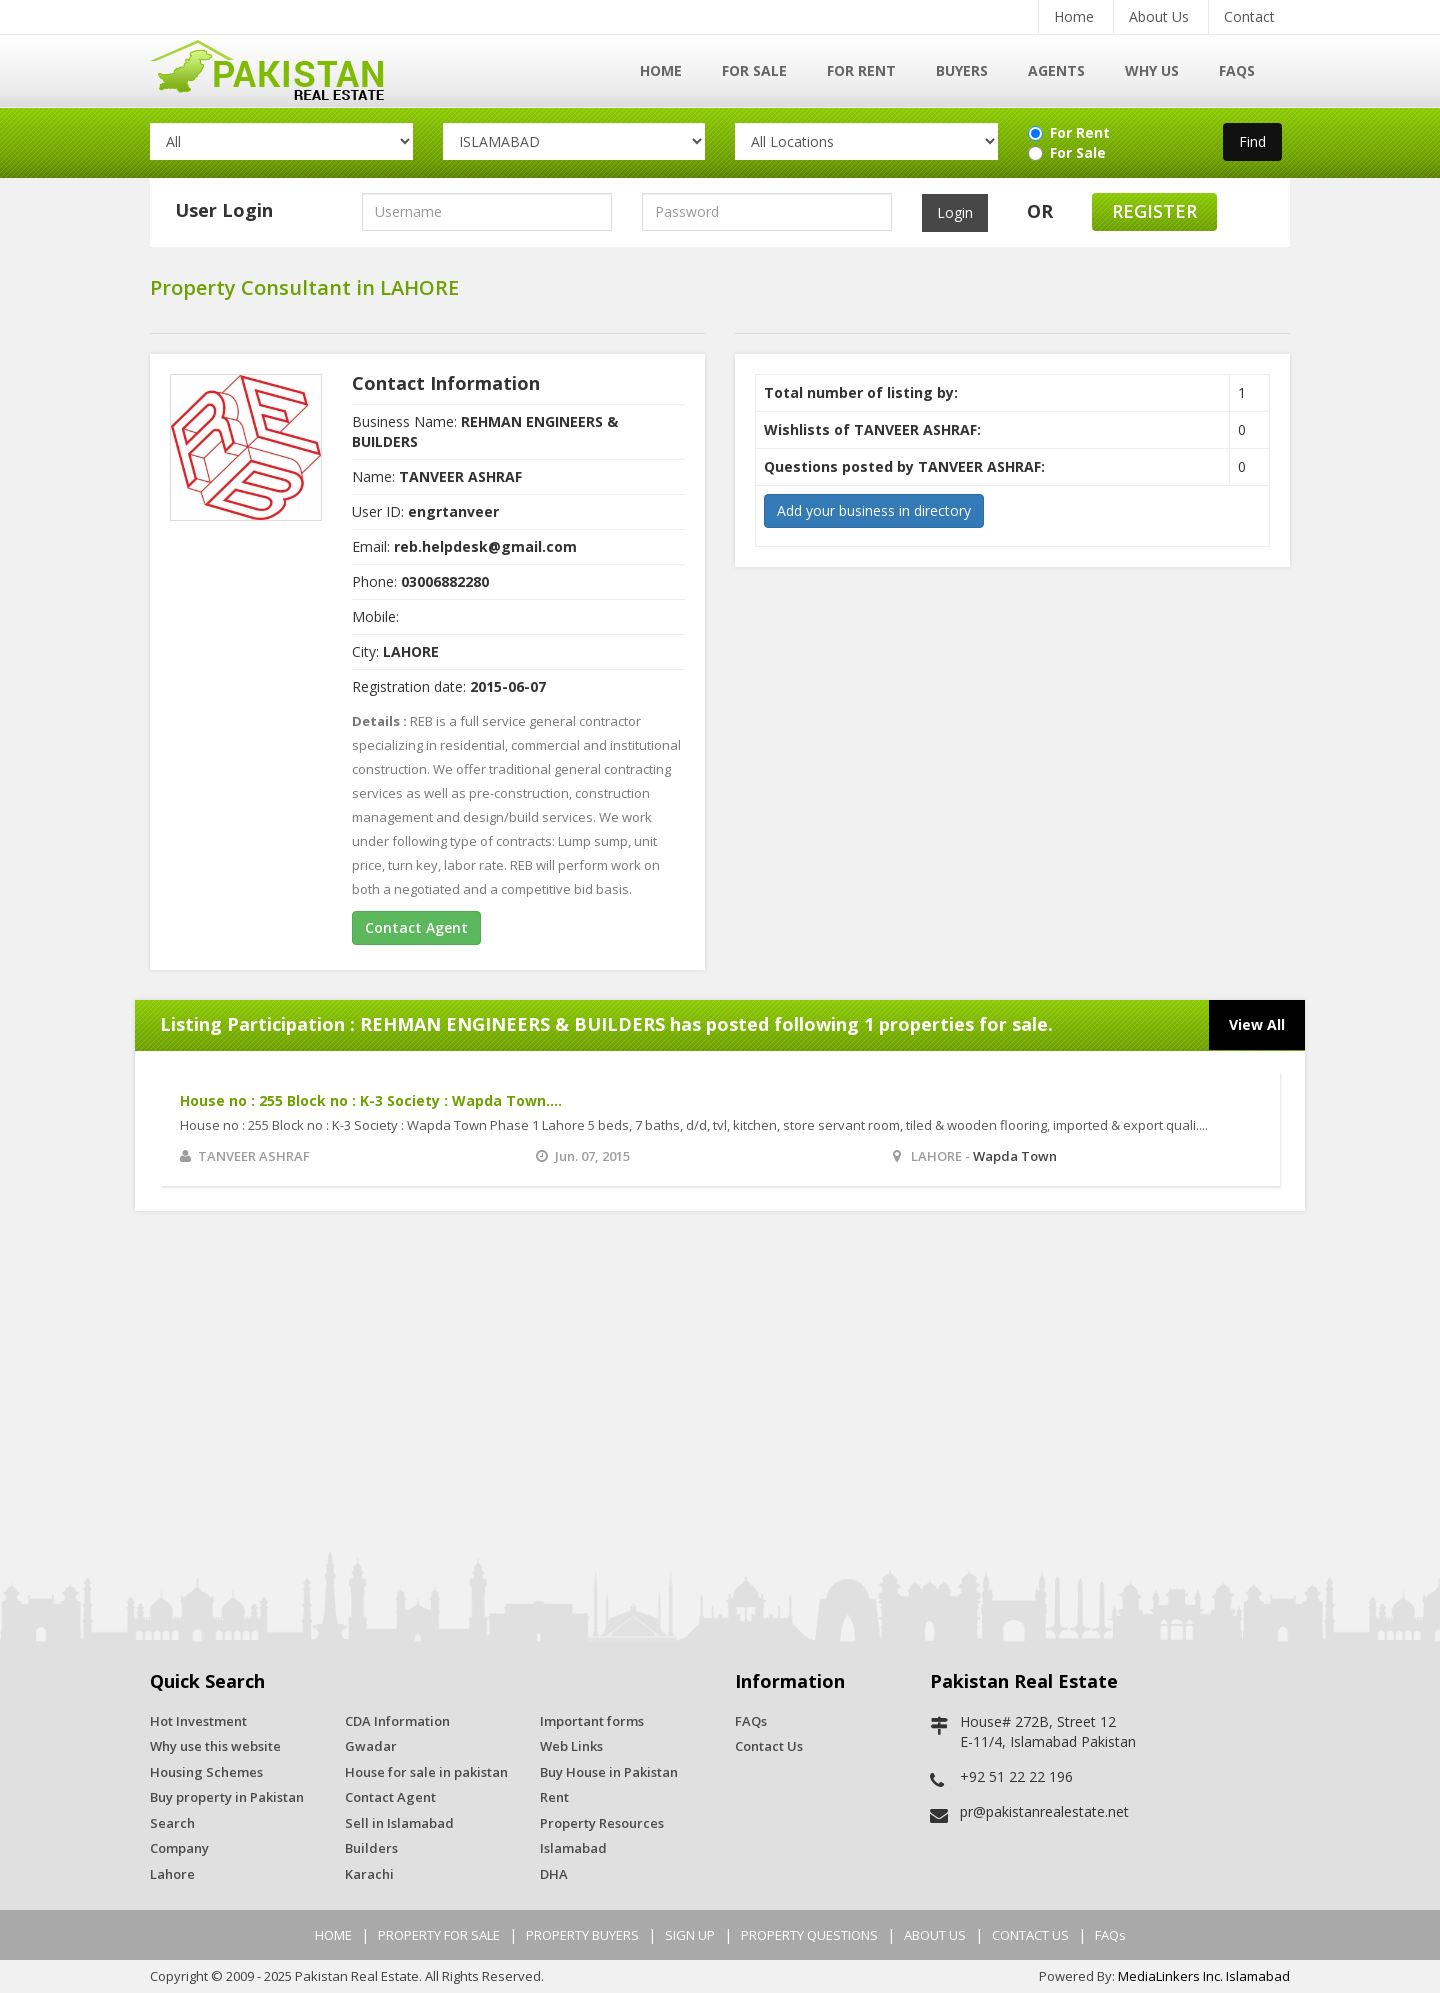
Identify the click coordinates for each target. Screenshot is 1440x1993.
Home (1074, 16)
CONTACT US (1030, 1935)
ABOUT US (935, 1935)
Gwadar (371, 1746)
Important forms (592, 1721)
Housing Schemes (206, 1772)
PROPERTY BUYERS (582, 1935)
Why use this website (215, 1746)
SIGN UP (690, 1935)
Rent (554, 1797)
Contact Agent (416, 927)
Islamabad (573, 1848)
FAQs (1237, 70)
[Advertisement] (720, 1381)
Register (1154, 211)
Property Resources (602, 1823)
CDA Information (397, 1721)
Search (172, 1823)
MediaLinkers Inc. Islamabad (1204, 1976)
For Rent (861, 70)
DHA (554, 1874)
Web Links (571, 1746)
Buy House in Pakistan (609, 1772)
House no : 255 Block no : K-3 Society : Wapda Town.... (371, 1100)
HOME (333, 1935)
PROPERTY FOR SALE (439, 1935)
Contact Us (769, 1746)
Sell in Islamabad (399, 1823)
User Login (224, 210)
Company (179, 1848)
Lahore (172, 1874)
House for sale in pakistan (426, 1772)
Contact (1249, 16)
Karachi (369, 1874)
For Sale (754, 70)
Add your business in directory (874, 510)
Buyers (962, 70)
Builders (371, 1848)
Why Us (1152, 70)
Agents (1056, 70)
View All (1257, 1024)
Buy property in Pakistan (227, 1797)
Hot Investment (198, 1721)
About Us (1159, 16)
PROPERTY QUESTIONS (809, 1935)
